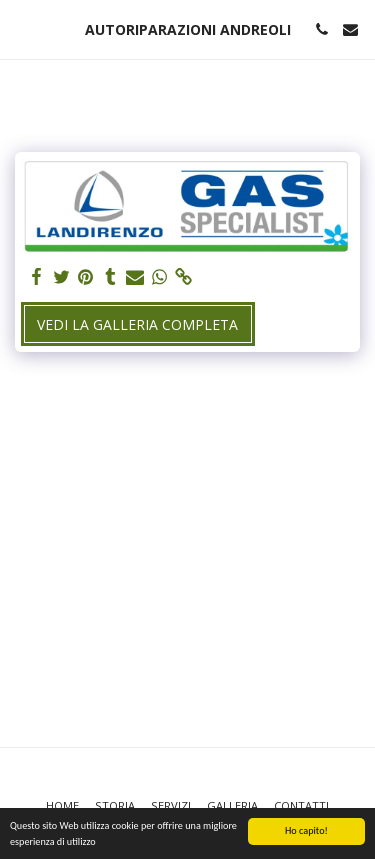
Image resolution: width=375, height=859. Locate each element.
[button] (22, 28)
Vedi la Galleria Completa (137, 324)
